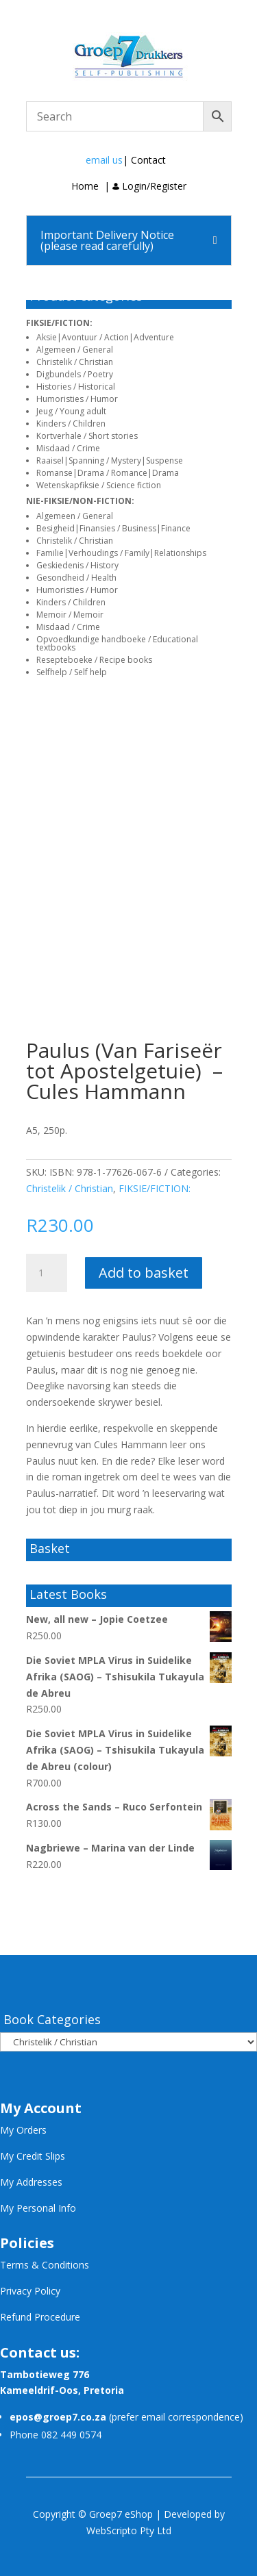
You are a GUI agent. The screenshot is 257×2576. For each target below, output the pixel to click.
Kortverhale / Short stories (87, 436)
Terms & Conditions (44, 2264)
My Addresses (31, 2181)
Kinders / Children (71, 423)
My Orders (23, 2129)
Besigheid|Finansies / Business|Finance (113, 528)
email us (104, 159)
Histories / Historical (75, 386)
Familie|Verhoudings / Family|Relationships (121, 553)
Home (85, 185)
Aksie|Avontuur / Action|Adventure (105, 337)
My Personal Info (38, 2207)
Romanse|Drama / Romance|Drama (107, 473)
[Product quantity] (46, 1273)
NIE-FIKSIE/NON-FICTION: (80, 501)
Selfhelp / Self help (71, 672)
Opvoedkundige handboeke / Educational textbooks (117, 643)
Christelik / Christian (74, 362)
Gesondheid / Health (76, 577)
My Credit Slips (32, 2155)
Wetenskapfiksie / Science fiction (98, 485)
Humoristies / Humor (77, 399)
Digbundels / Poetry (74, 374)
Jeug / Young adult (71, 411)
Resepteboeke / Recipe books (94, 660)
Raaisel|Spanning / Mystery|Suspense (109, 460)
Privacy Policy (30, 2290)
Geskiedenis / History (77, 565)
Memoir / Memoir (69, 614)
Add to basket (143, 1272)
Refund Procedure (40, 2316)
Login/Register (149, 185)
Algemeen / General (74, 349)
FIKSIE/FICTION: (59, 323)
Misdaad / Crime (68, 448)
